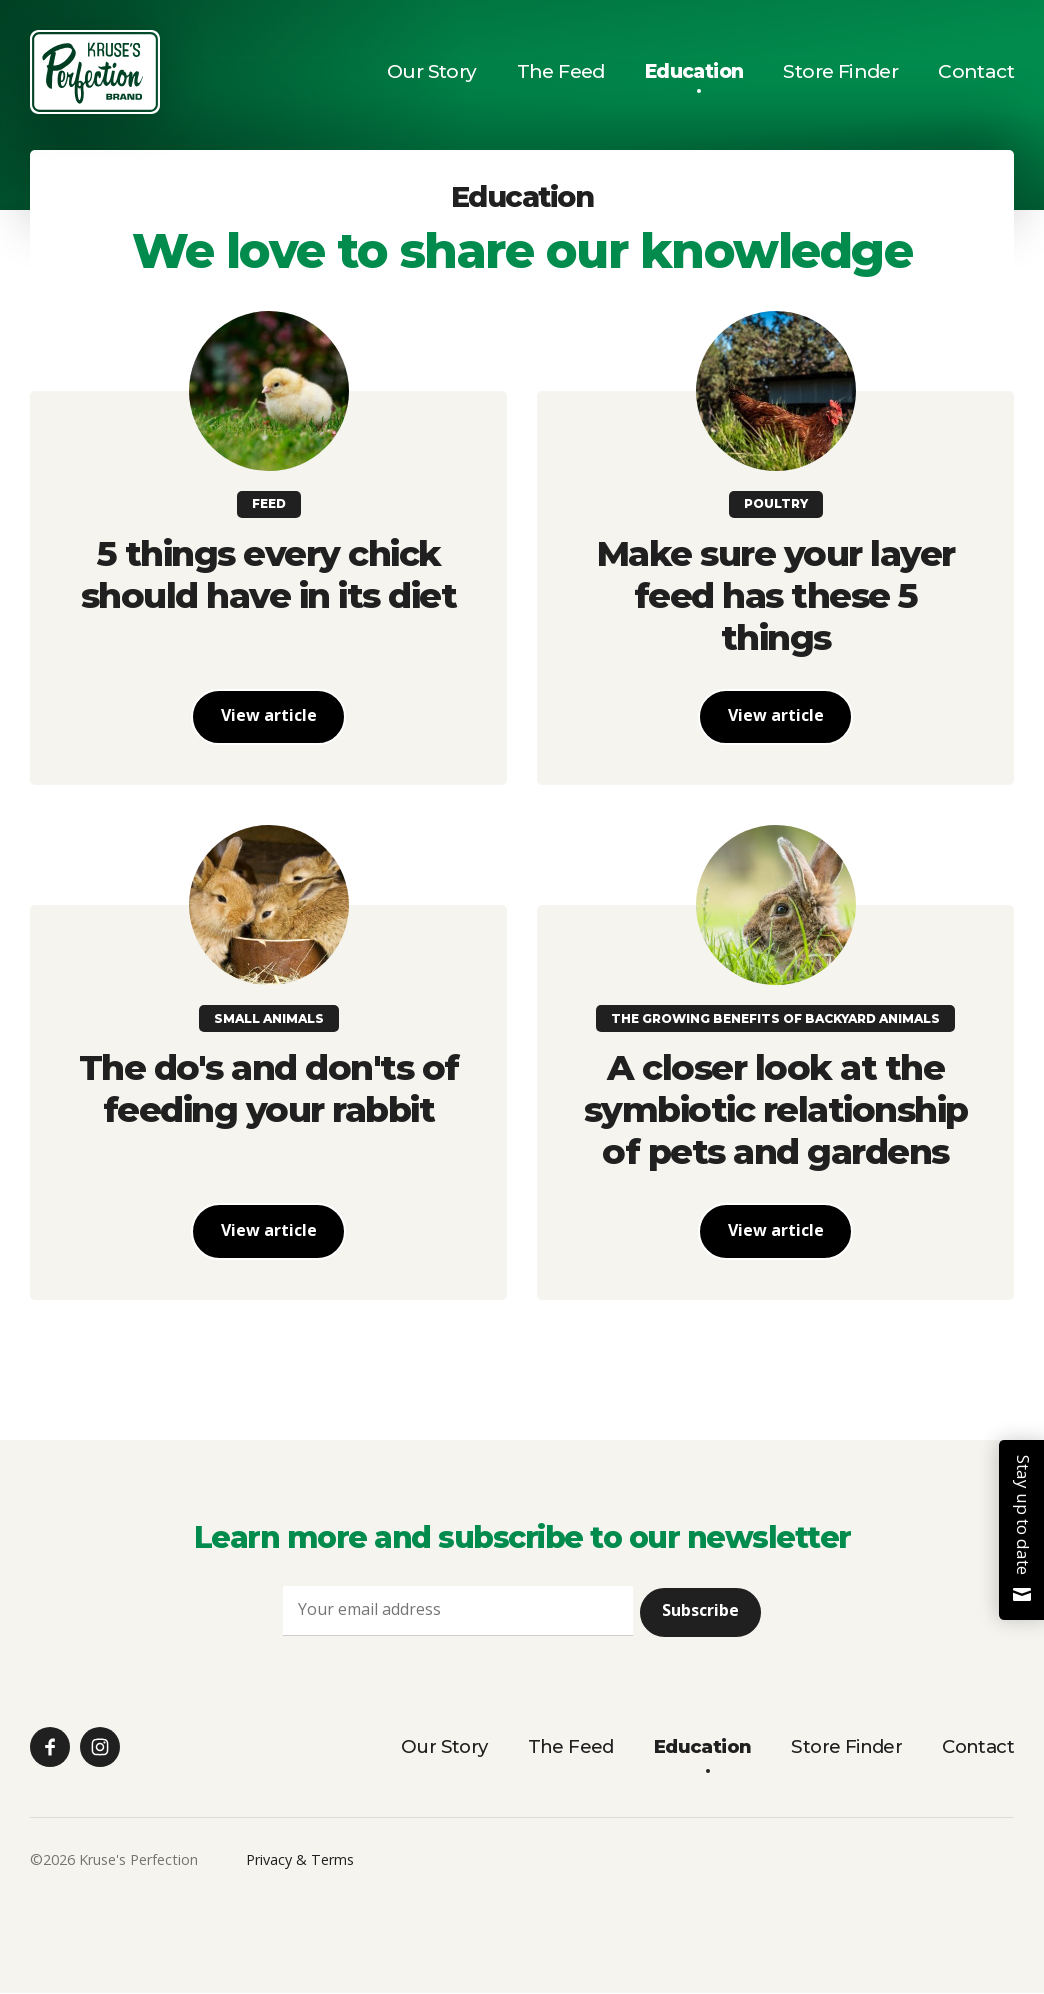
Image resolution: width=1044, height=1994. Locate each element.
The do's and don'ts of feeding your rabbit (269, 1089)
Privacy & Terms (300, 1861)
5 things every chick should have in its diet (269, 574)
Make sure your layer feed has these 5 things (776, 595)
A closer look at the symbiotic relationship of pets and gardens (776, 1110)
